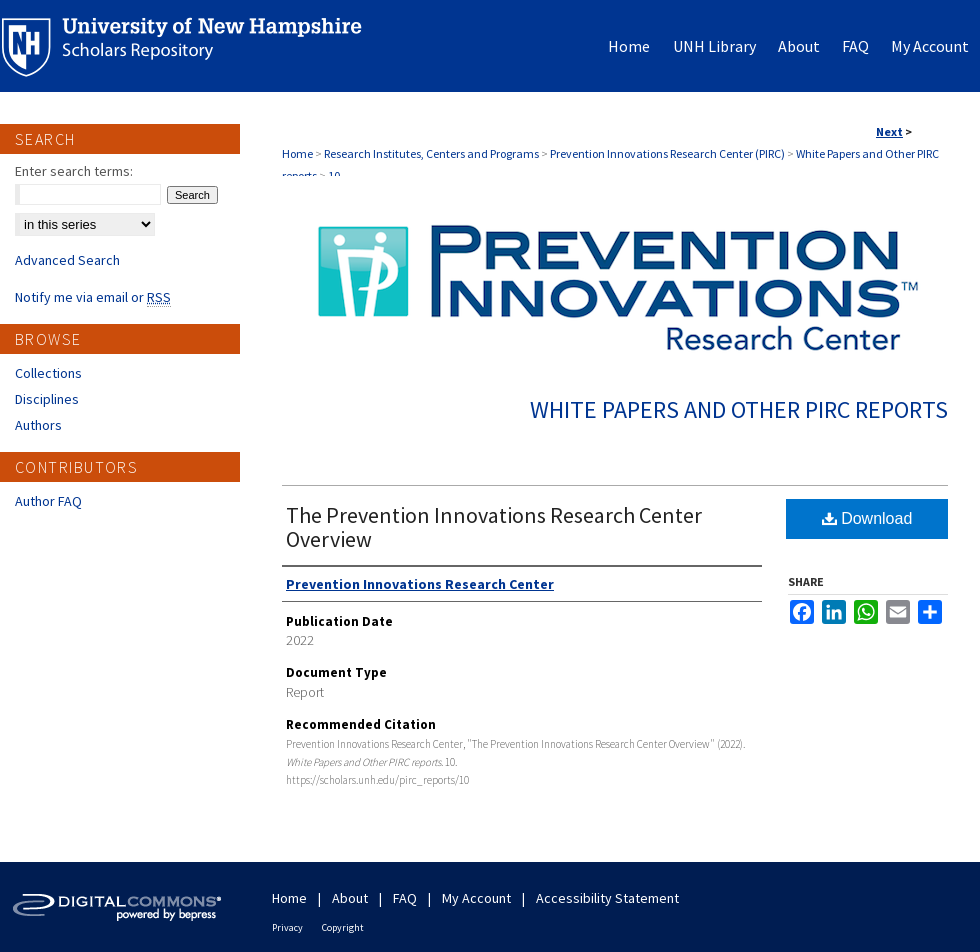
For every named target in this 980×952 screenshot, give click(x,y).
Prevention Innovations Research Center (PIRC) (667, 153)
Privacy (287, 927)
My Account (476, 898)
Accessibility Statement (607, 898)
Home (297, 153)
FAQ (405, 898)
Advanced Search (67, 260)
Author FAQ (48, 501)
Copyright (343, 927)
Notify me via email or (93, 297)
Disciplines (47, 399)
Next (889, 131)
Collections (48, 373)
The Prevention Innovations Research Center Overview (494, 527)
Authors (38, 425)
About (350, 898)
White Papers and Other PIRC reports (739, 409)
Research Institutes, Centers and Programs (431, 153)
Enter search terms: (74, 171)
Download (867, 518)
